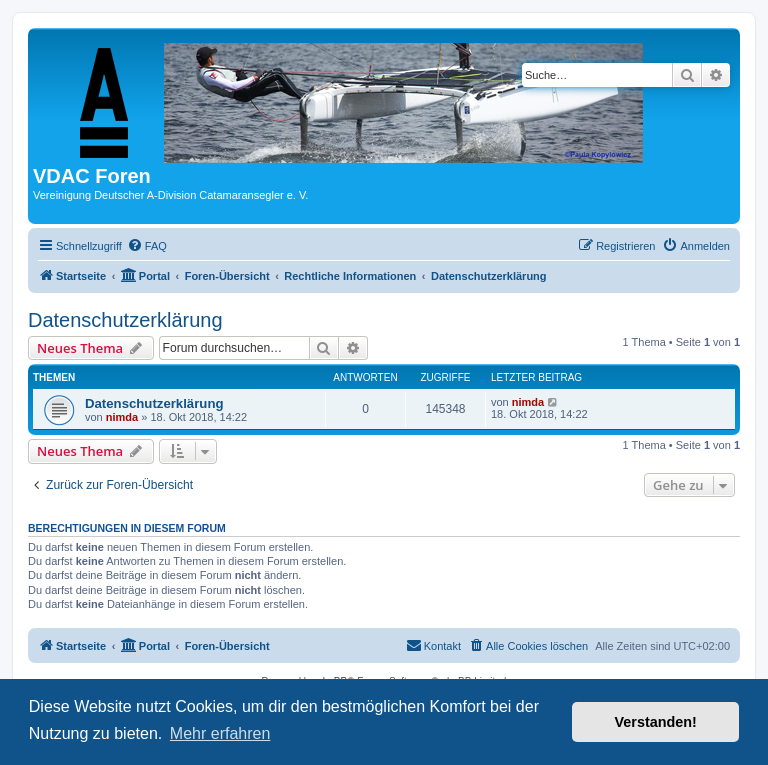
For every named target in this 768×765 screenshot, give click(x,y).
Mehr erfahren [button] (220, 733)
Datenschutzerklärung (125, 320)
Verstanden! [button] (656, 722)
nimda (122, 417)
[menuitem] (147, 246)
